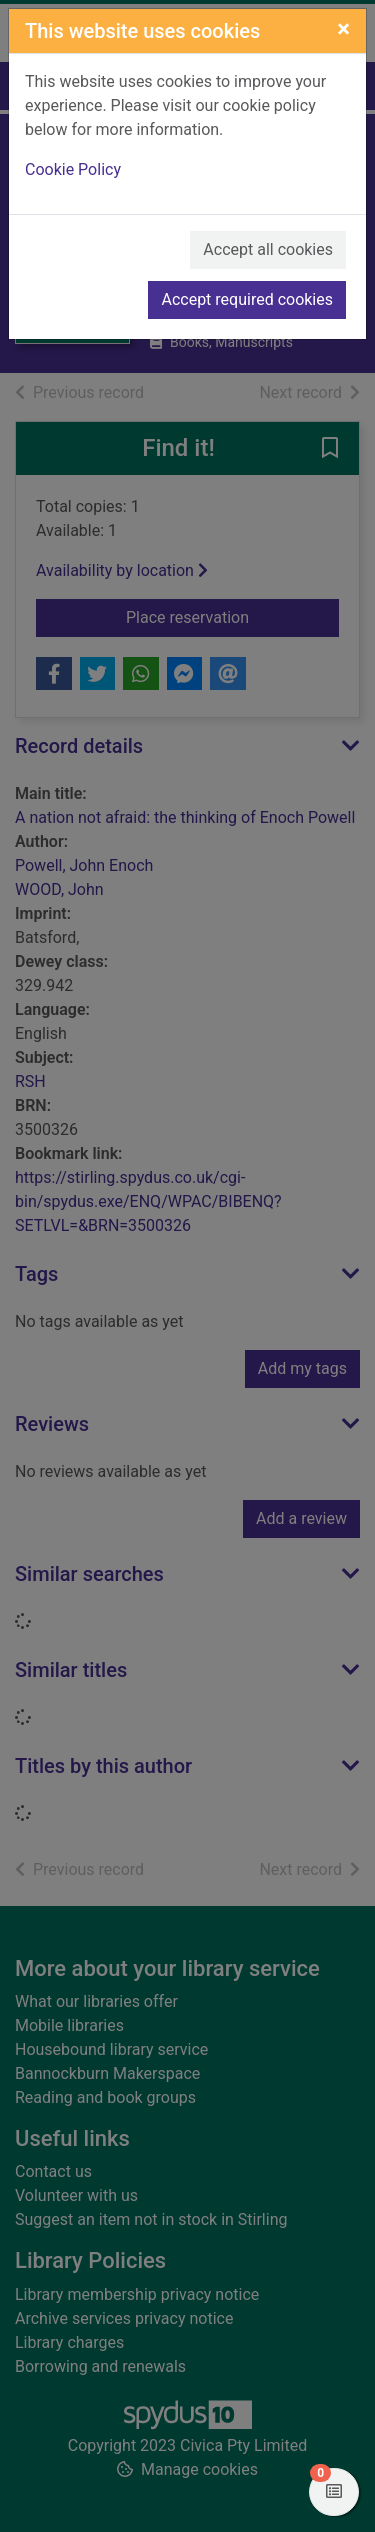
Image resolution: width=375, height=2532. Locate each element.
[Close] (343, 29)
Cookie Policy (73, 169)
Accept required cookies (247, 299)
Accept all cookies (268, 249)
